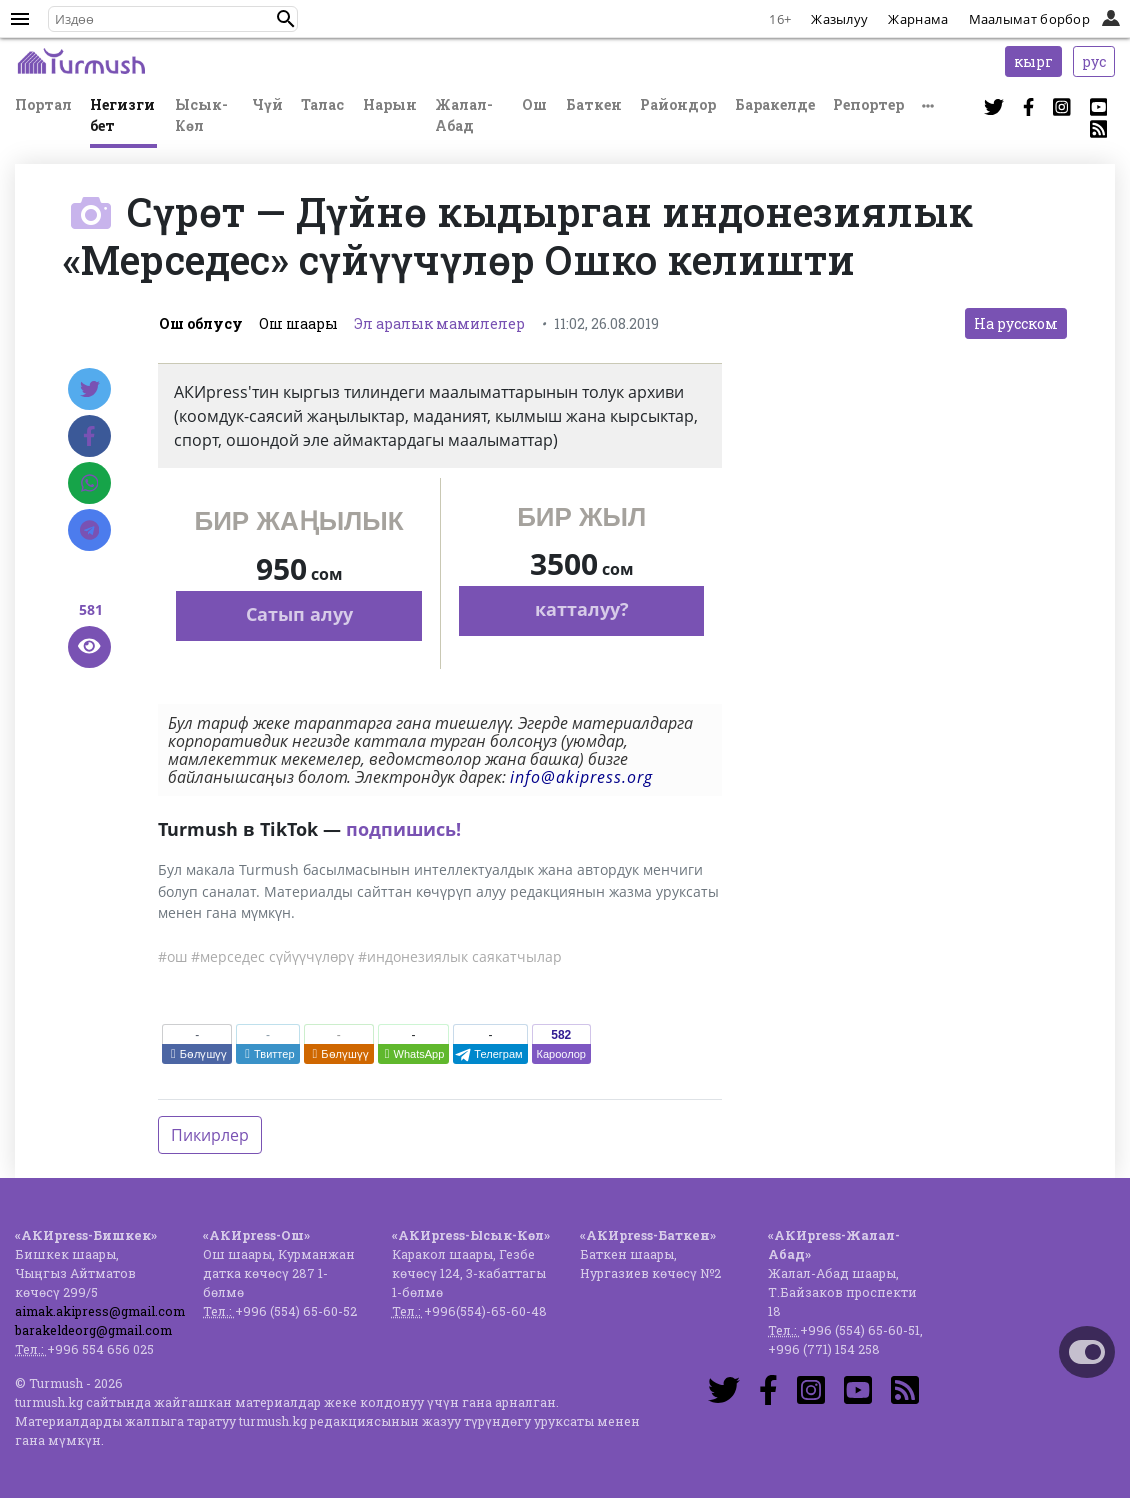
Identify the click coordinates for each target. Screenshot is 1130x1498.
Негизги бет (122, 115)
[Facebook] (89, 436)
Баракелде (775, 104)
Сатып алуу (299, 614)
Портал (43, 104)
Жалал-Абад (464, 115)
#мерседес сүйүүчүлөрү (272, 956)
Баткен (594, 104)
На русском (1016, 323)
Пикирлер (210, 1135)
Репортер (868, 104)
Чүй (267, 104)
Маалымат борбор (1030, 19)
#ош (172, 956)
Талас (322, 104)
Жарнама (918, 19)
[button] (286, 19)
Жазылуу (839, 19)
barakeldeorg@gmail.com (93, 1330)
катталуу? (582, 609)
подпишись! (403, 829)
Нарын (390, 104)
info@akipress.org (581, 777)
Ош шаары (298, 323)
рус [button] (1094, 61)
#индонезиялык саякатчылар (460, 956)
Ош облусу (201, 323)
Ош (534, 104)
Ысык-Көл (201, 115)
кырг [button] (1033, 61)
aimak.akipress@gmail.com (100, 1311)
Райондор (678, 104)
